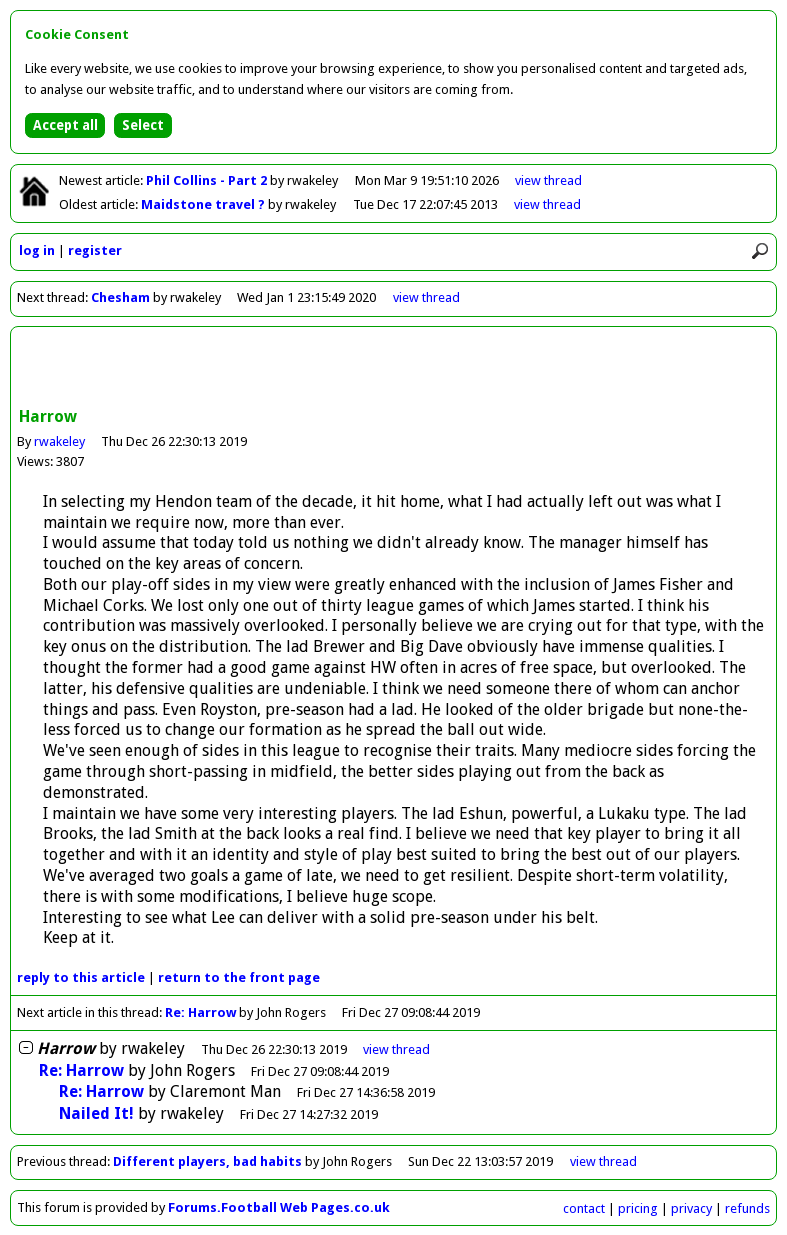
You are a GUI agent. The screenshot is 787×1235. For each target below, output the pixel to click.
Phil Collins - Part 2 (208, 180)
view (548, 180)
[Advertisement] (394, 369)
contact (584, 1208)
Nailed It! (96, 1113)
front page (239, 977)
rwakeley (59, 441)
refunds (747, 1208)
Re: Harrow (200, 1012)
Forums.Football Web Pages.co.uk (279, 1207)
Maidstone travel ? (204, 204)
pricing (638, 1208)
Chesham (120, 297)
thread (396, 1049)
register (95, 250)
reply (81, 977)
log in (37, 250)
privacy (691, 1208)
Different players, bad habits (207, 1161)
